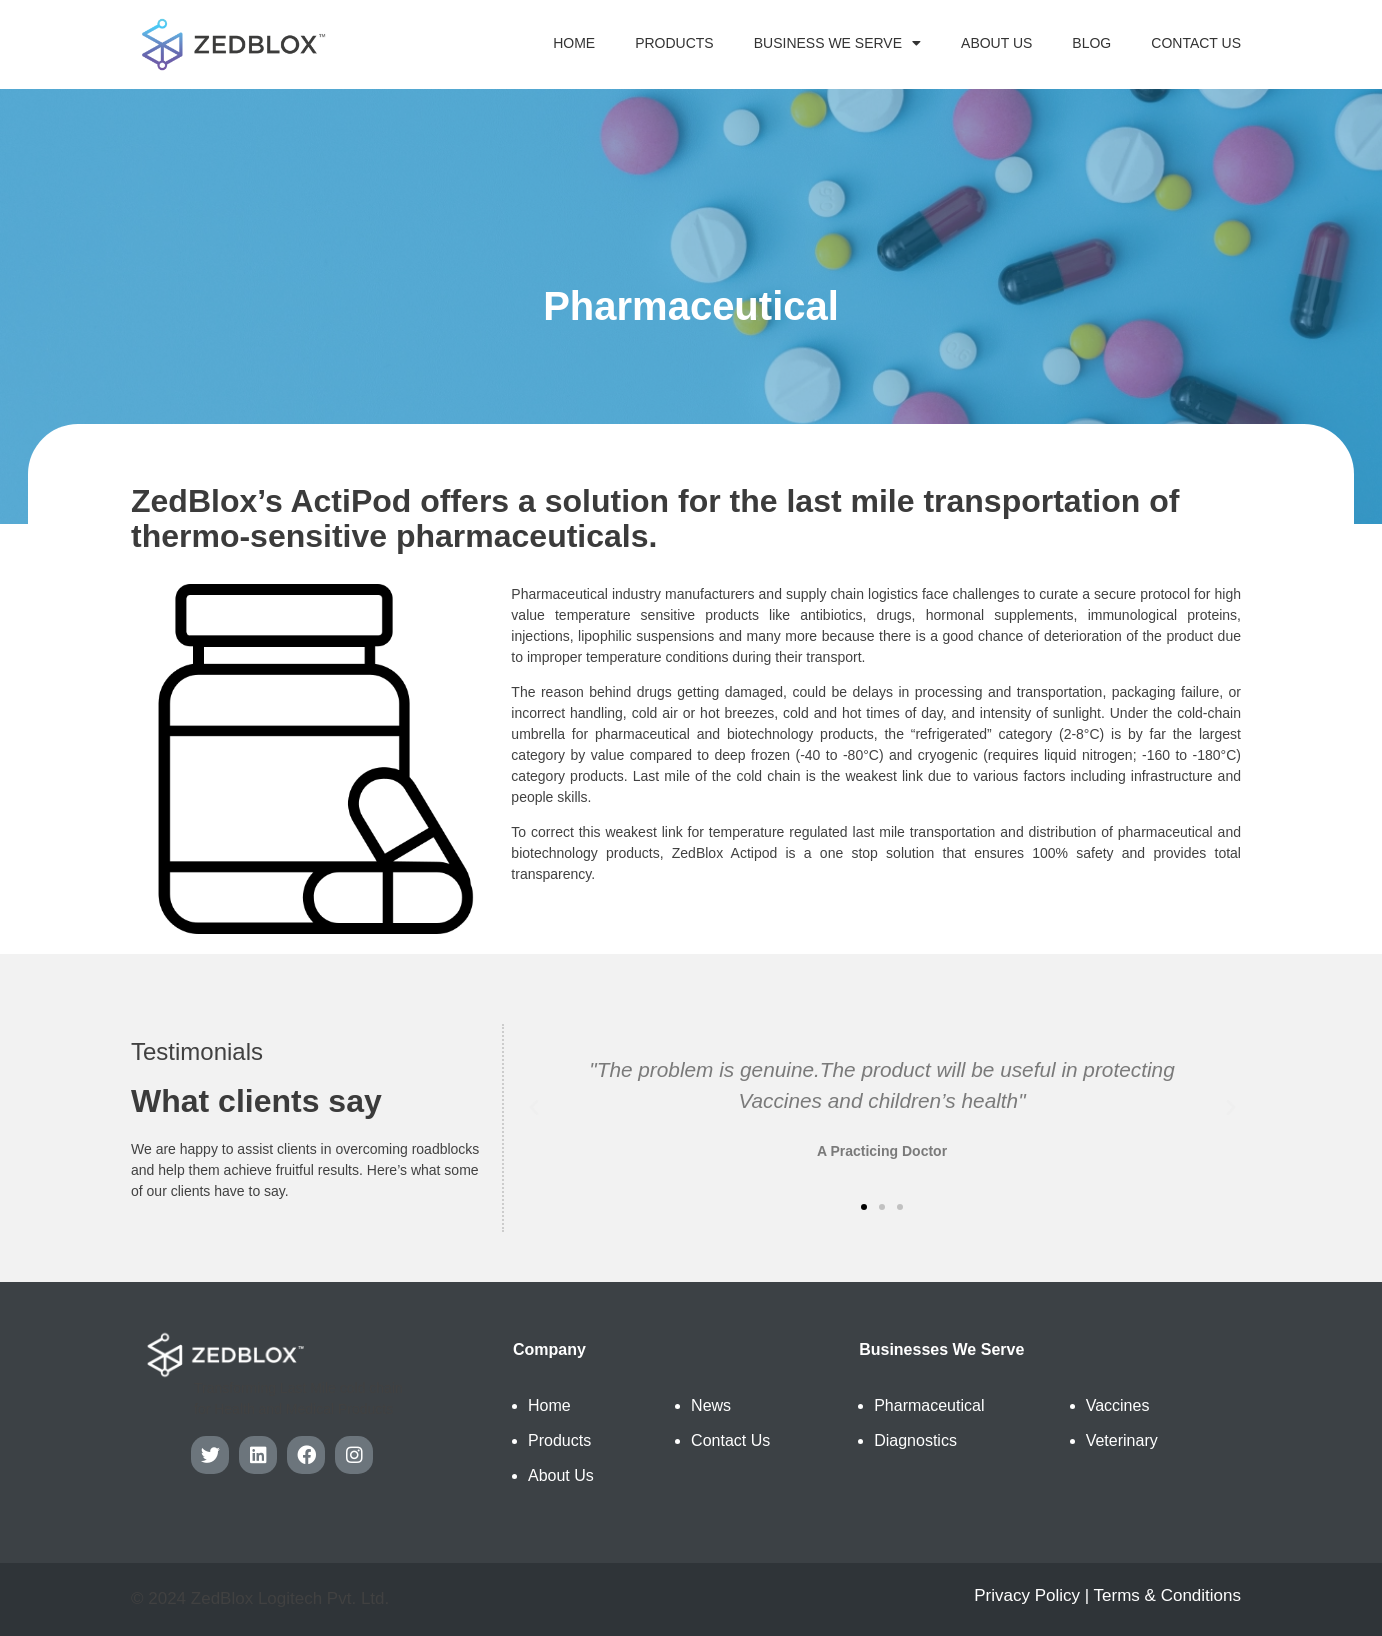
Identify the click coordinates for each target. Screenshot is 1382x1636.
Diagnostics (915, 1440)
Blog (1091, 43)
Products (674, 43)
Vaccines (1118, 1405)
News (711, 1405)
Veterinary (1122, 1440)
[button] (864, 1207)
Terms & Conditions (1167, 1595)
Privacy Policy (1027, 1595)
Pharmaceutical (929, 1405)
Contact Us (1196, 43)
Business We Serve (837, 43)
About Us (996, 43)
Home (574, 43)
